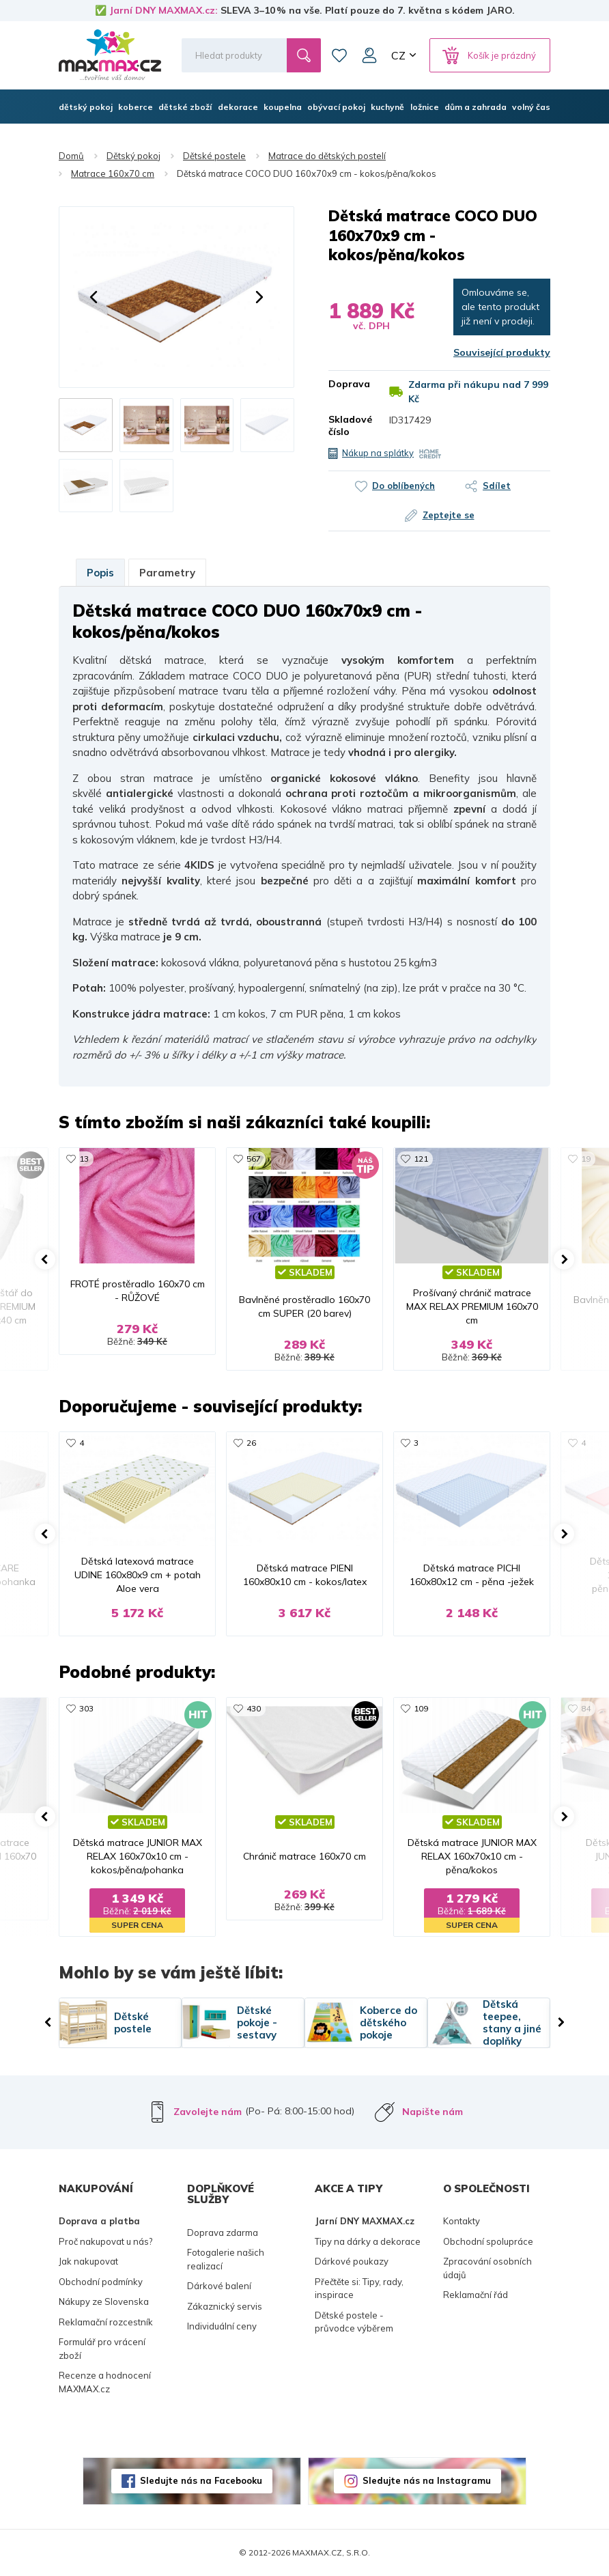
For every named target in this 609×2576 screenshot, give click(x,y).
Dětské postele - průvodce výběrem (354, 2322)
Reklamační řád (475, 2294)
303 (86, 1708)
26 (251, 1443)
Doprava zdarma (222, 2232)
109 (421, 1708)
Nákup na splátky (378, 452)
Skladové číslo (348, 425)
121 (421, 1158)
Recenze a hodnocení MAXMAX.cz (105, 2382)
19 (586, 1158)
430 (253, 1708)
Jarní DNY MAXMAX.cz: (163, 10)
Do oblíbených (403, 485)
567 (253, 1158)
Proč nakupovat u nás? (105, 2241)
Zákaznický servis (224, 2306)
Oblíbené (339, 55)
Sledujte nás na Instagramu (427, 2480)
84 (586, 1708)
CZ (398, 55)
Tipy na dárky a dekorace (368, 2241)
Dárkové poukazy (351, 2261)
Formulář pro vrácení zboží (102, 2348)
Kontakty (461, 2220)
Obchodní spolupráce (488, 2241)
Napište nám (432, 2111)
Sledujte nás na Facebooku (201, 2480)
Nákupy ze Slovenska (104, 2301)
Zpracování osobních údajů (487, 2268)
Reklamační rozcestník (106, 2321)
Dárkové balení (219, 2285)
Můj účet (369, 55)
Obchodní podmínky (101, 2281)
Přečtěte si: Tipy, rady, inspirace (359, 2288)
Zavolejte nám (207, 2111)
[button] (93, 297)
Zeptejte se (449, 514)
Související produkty (501, 352)
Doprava (348, 384)
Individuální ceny (222, 2326)
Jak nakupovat (88, 2261)
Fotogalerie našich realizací (225, 2259)
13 (84, 1158)
